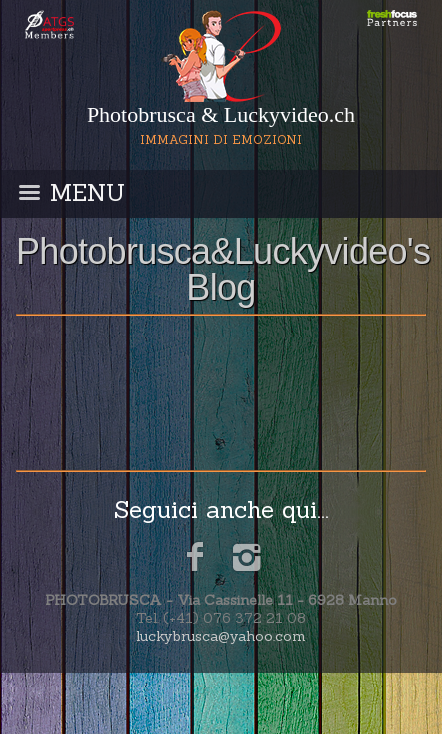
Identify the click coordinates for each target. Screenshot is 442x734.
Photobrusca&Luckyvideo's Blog (223, 269)
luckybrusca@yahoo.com (221, 636)
